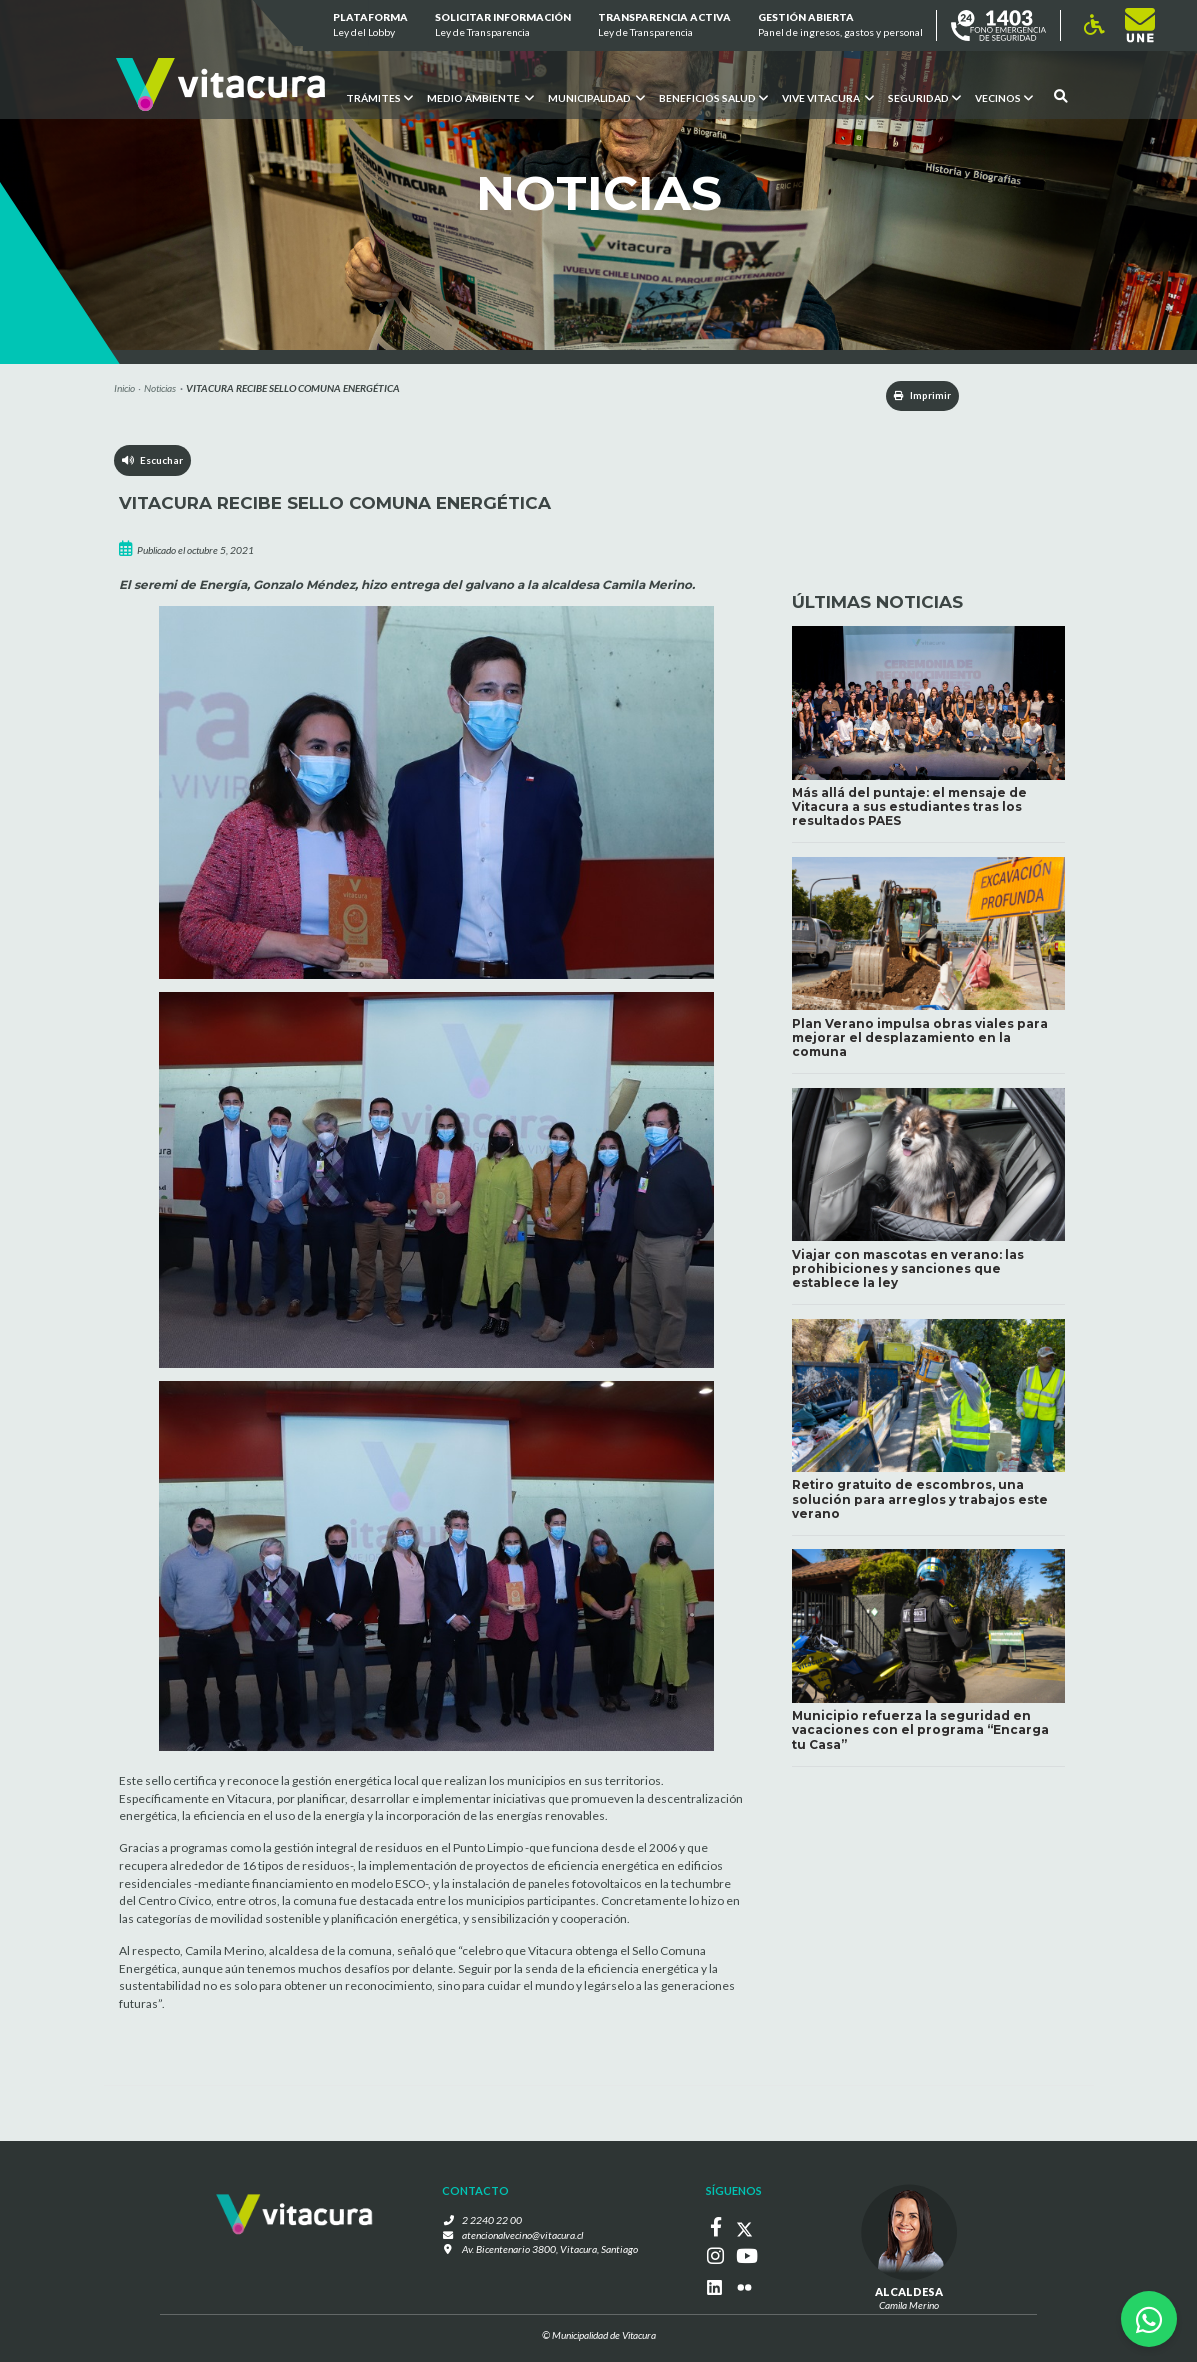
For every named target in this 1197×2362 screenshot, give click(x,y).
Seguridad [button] (924, 97)
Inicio (124, 388)
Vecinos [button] (1004, 97)
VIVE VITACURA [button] (828, 97)
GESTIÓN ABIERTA (840, 26)
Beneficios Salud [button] (713, 97)
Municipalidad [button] (596, 97)
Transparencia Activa (664, 26)
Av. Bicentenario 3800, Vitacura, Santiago (550, 2251)
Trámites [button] (379, 97)
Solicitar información (503, 26)
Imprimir (916, 396)
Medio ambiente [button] (480, 97)
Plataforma (369, 26)
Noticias (160, 388)
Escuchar (153, 461)
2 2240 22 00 (496, 2221)
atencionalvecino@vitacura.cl (524, 2236)
